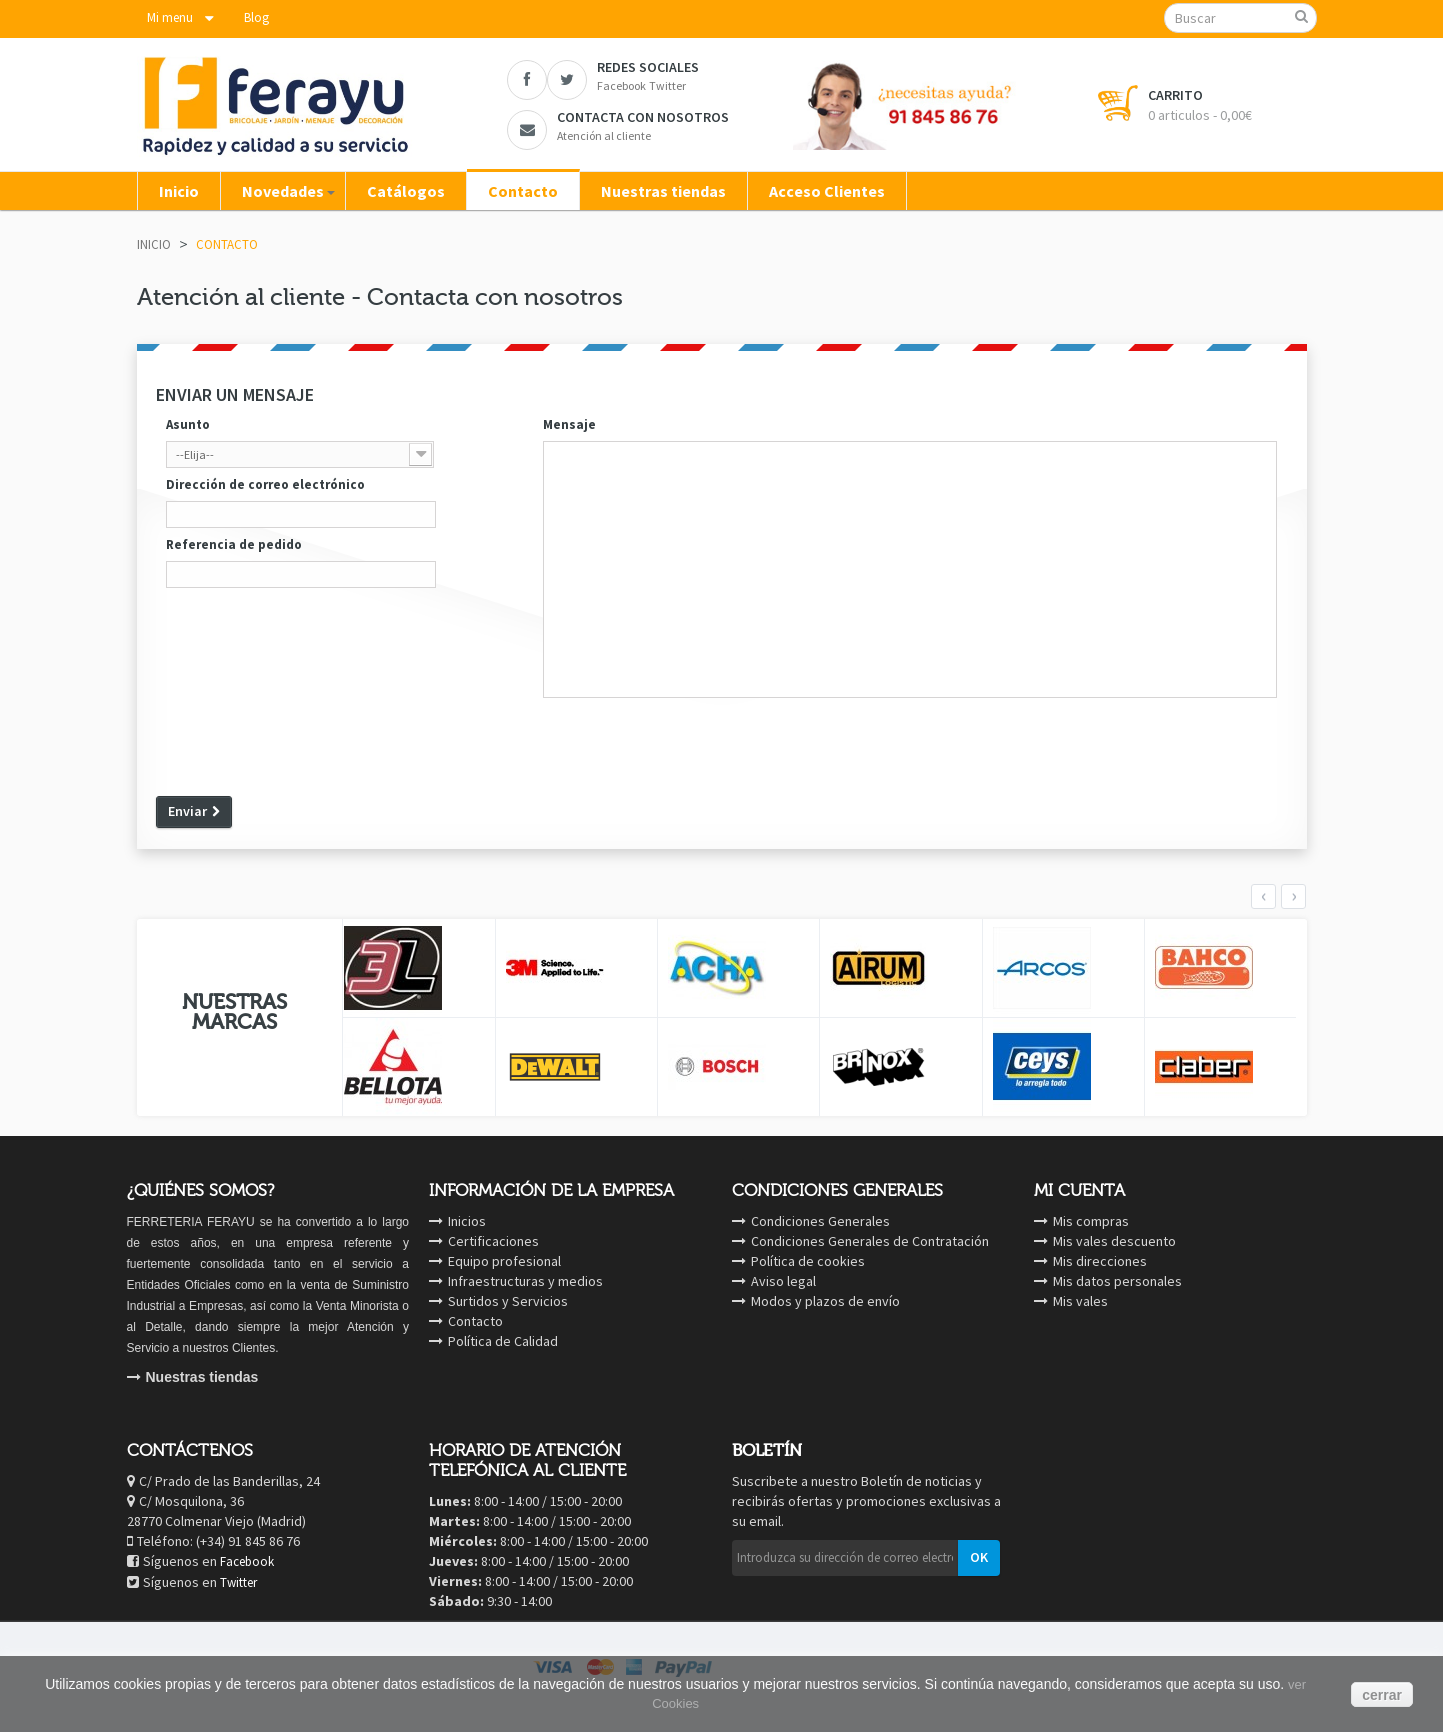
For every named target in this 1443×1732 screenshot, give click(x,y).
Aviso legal (783, 1281)
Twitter (238, 1582)
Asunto (188, 424)
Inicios (467, 1221)
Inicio (154, 244)
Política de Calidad (503, 1341)
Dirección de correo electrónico (265, 484)
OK (979, 1557)
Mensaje (569, 424)
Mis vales (1080, 1301)
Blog (256, 17)
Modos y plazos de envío (825, 1301)
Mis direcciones (1100, 1261)
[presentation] (308, 744)
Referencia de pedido (234, 544)
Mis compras (1091, 1221)
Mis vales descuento (1114, 1241)
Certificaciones (493, 1241)
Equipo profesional (504, 1261)
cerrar (1382, 1695)
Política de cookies (808, 1261)
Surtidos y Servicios (508, 1301)
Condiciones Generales (820, 1221)
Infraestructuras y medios (525, 1281)
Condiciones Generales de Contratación (870, 1241)
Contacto (475, 1321)
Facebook (247, 1561)
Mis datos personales (1117, 1281)
